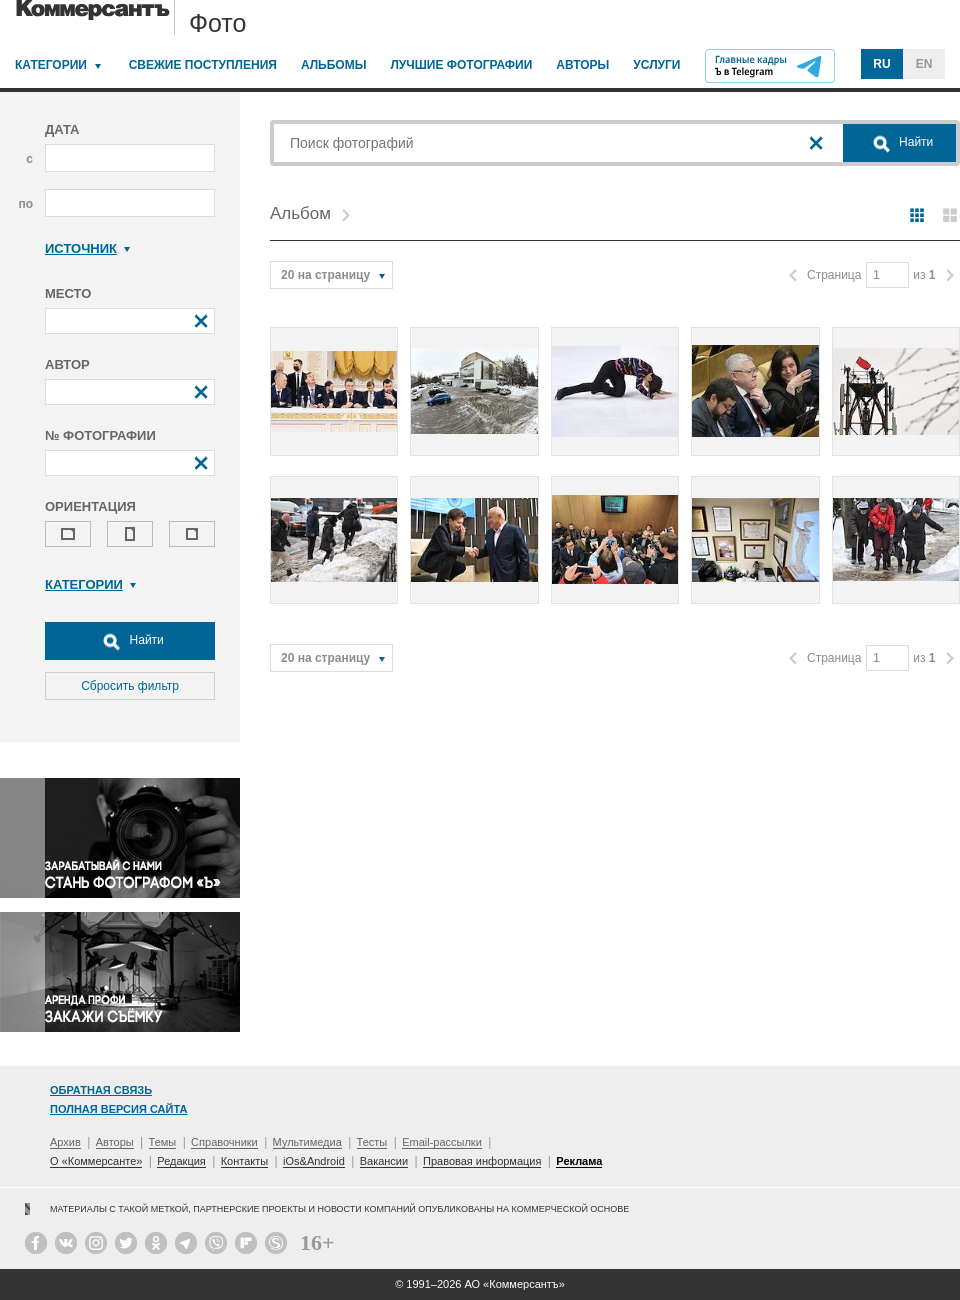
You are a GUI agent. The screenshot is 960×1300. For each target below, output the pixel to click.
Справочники (224, 1142)
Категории (51, 65)
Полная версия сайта (118, 1109)
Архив (65, 1142)
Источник (87, 248)
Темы (163, 1142)
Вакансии (384, 1161)
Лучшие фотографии (461, 65)
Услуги (656, 65)
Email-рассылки (442, 1142)
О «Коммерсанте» (96, 1161)
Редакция (181, 1161)
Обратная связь (101, 1090)
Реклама (579, 1161)
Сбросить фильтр (130, 686)
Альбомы (334, 65)
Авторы (582, 65)
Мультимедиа (307, 1142)
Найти (130, 641)
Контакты (245, 1161)
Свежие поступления (203, 65)
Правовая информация (482, 1161)
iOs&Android (314, 1161)
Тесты (372, 1142)
